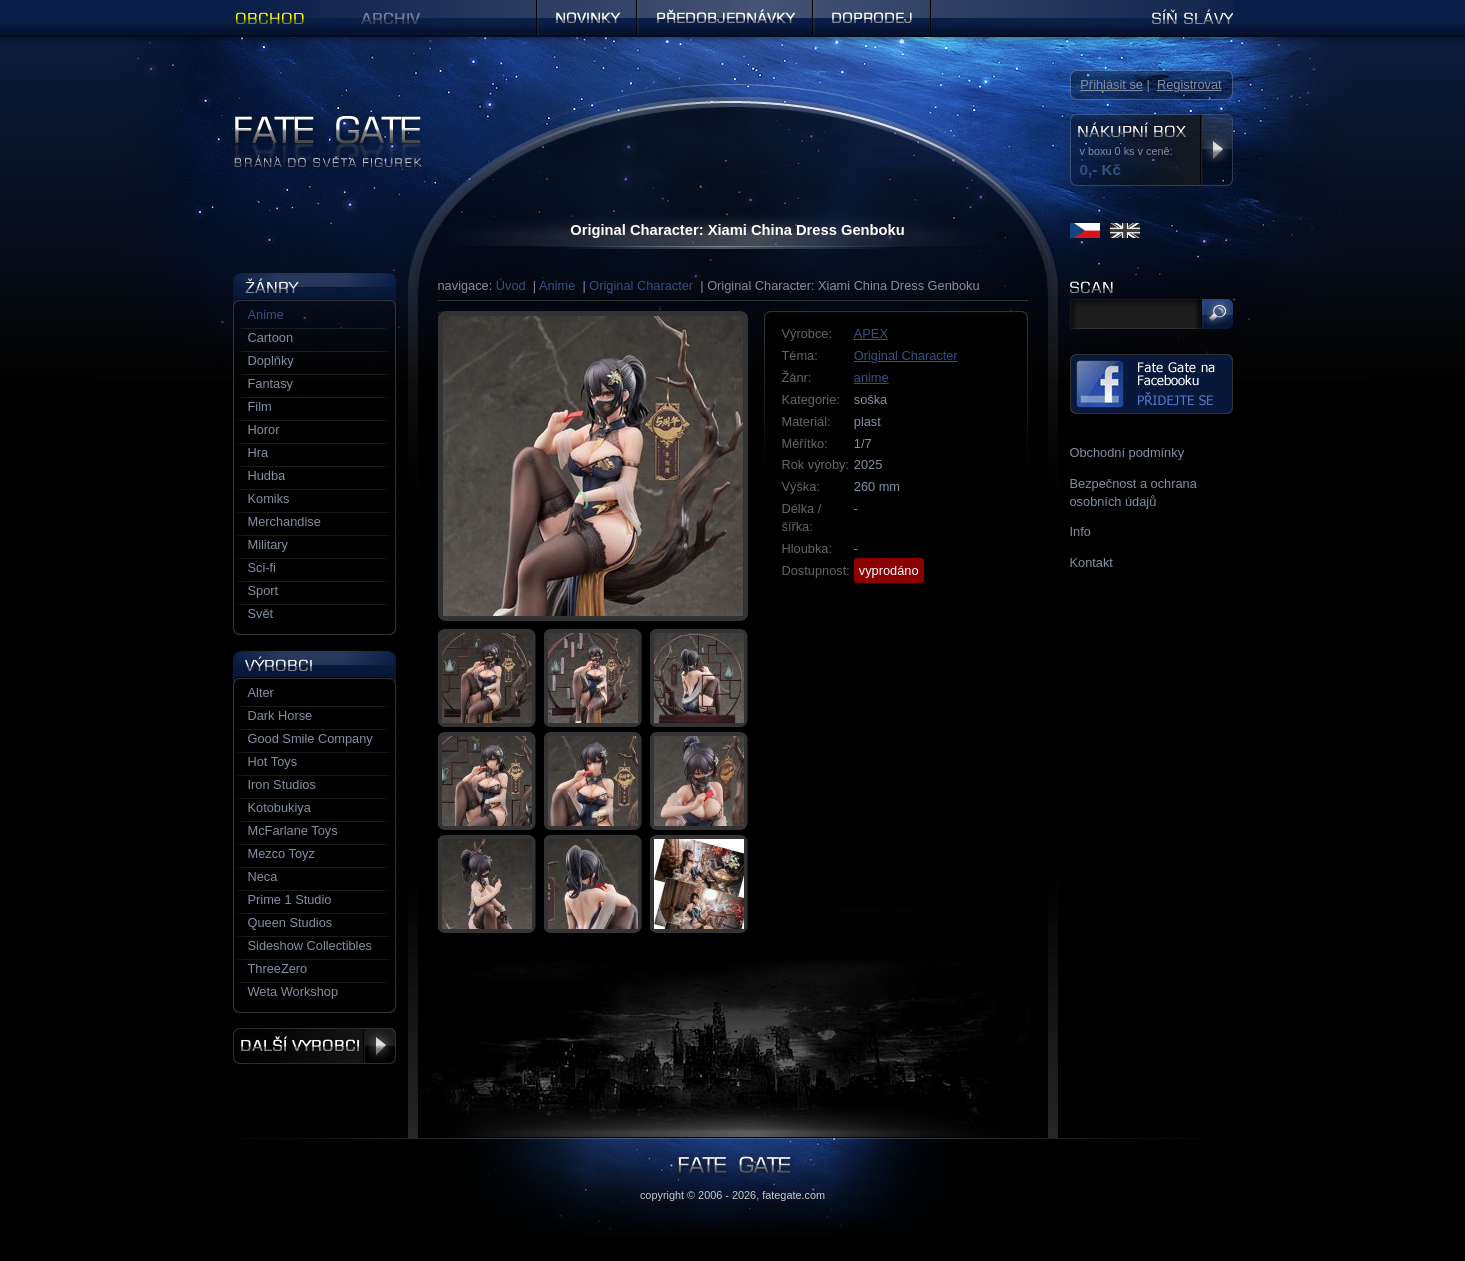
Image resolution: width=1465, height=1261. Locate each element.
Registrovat (1189, 84)
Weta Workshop (293, 991)
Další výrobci (314, 1046)
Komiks (269, 498)
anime (871, 377)
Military (268, 544)
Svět (261, 613)
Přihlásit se (1111, 84)
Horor (264, 429)
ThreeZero (278, 968)
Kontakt (1091, 562)
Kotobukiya (279, 807)
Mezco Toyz (281, 853)
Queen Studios (290, 922)
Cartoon (271, 337)
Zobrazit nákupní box (1216, 150)
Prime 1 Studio (290, 899)
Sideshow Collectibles (310, 945)
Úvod (511, 285)
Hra (258, 452)
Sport (263, 590)
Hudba (267, 475)
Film (260, 406)
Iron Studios (282, 784)
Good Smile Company (310, 738)
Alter (261, 692)
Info (1080, 531)
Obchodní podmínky (1127, 452)
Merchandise (284, 521)
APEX (871, 333)
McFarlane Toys (293, 830)
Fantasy (271, 383)
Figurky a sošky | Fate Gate (311, 122)
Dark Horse (280, 715)
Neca (263, 876)
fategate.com (793, 1195)
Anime (557, 285)
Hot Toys (273, 761)
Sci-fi (262, 567)
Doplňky (271, 360)
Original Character (641, 285)
